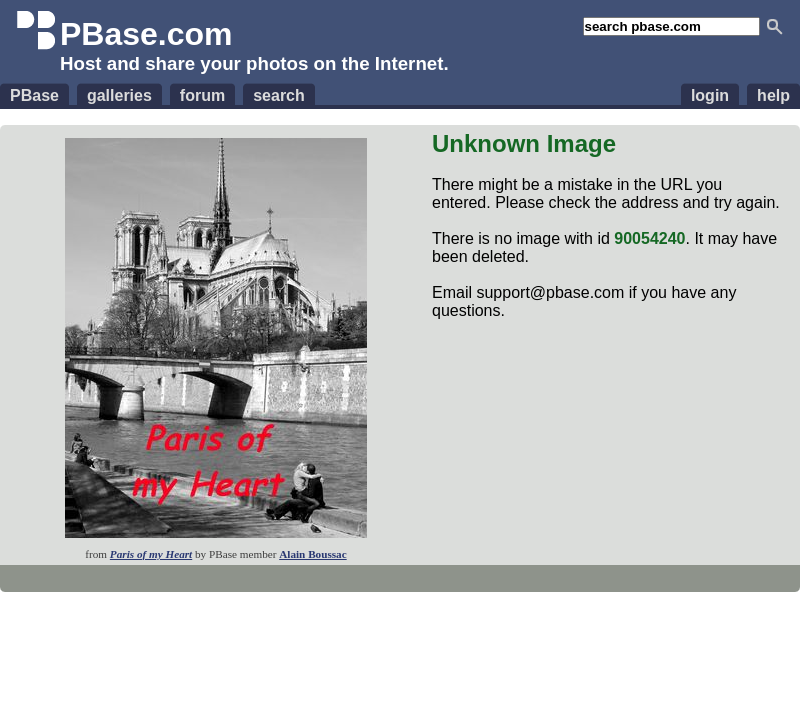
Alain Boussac (312, 554)
